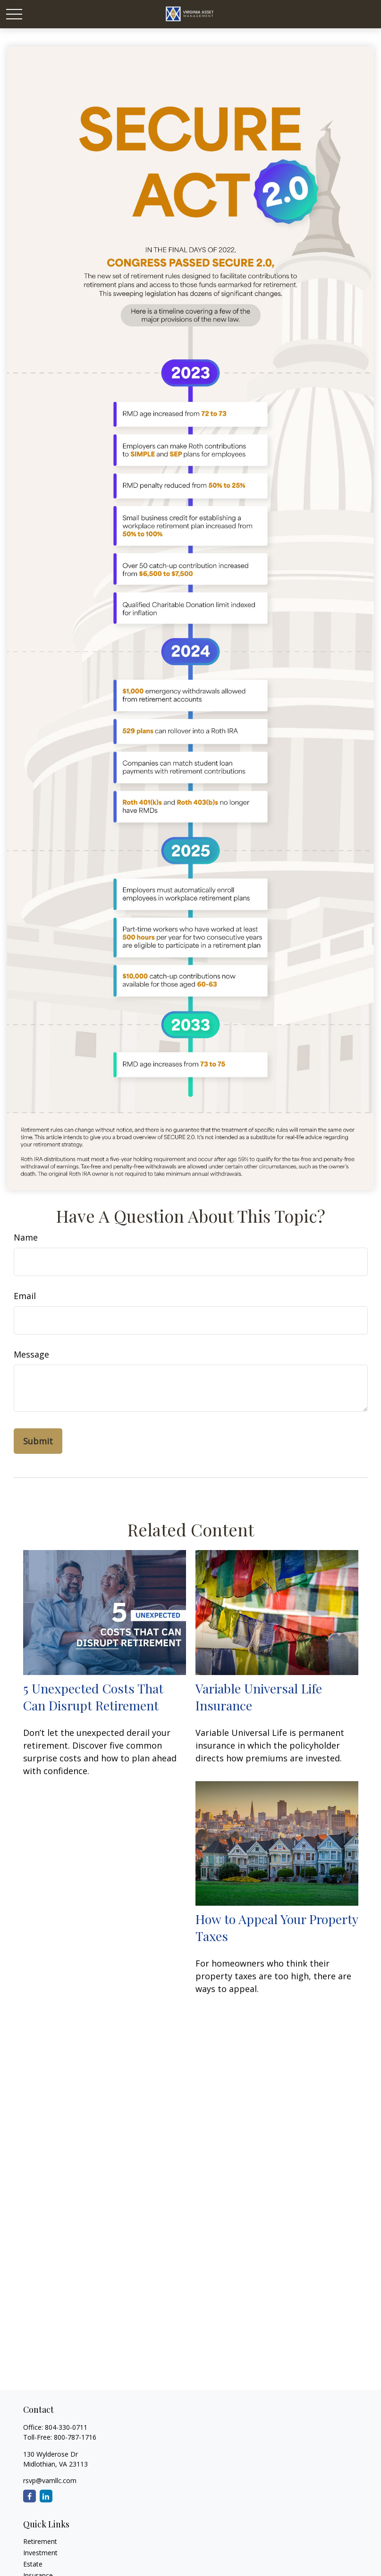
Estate (32, 2563)
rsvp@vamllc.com (49, 2480)
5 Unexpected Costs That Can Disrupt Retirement (93, 1697)
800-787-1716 (75, 2437)
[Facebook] (29, 2496)
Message (31, 1354)
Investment (40, 2552)
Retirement (40, 2541)
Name (26, 1237)
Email (25, 1295)
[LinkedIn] (46, 2496)
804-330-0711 (66, 2427)
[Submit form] (38, 1441)
